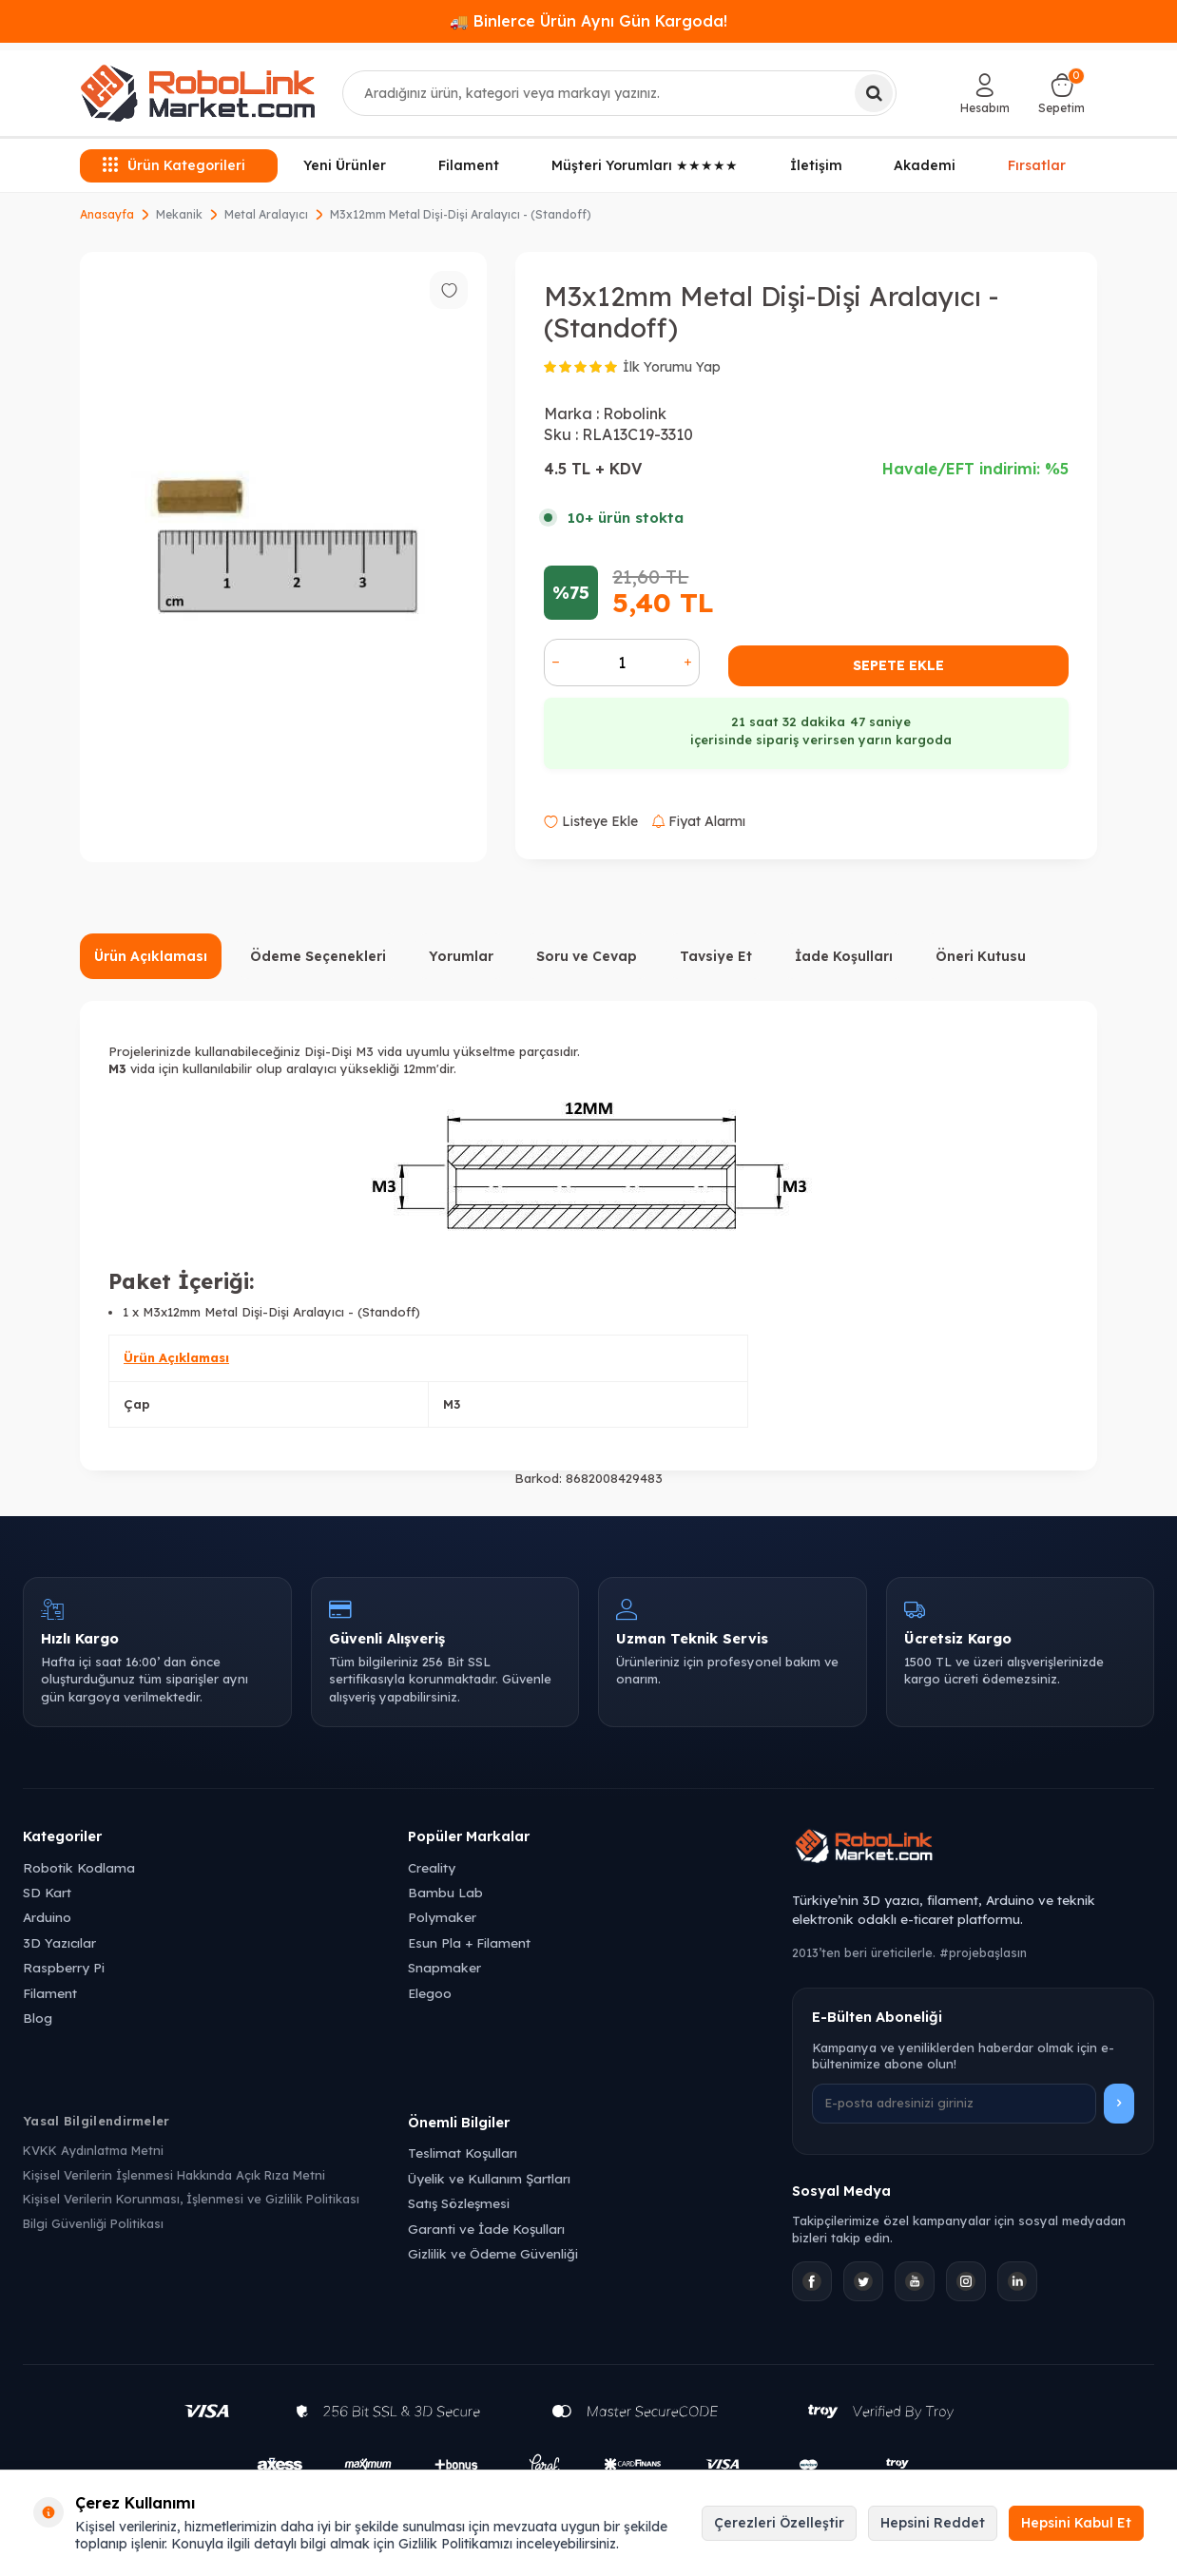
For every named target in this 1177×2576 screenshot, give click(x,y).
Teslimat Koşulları (462, 2152)
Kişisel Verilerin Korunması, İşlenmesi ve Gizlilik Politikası (191, 2198)
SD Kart (47, 1892)
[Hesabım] (985, 93)
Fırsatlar (1037, 164)
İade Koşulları (844, 956)
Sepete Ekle (898, 665)
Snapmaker (444, 1967)
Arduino (47, 1917)
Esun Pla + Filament (469, 1942)
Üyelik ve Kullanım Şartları (489, 2178)
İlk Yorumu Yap (672, 366)
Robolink (634, 413)
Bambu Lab (445, 1892)
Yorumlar (461, 956)
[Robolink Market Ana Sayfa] (973, 1849)
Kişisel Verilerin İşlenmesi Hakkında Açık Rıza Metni (174, 2174)
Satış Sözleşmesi (459, 2203)
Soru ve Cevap (586, 956)
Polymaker (442, 1917)
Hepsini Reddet (932, 2522)
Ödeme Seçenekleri (318, 956)
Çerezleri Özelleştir (779, 2522)
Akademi (924, 165)
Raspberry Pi (64, 1967)
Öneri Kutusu (981, 956)
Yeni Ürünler (344, 165)
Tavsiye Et (716, 956)
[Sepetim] (1061, 93)
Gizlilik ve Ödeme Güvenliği (493, 2253)
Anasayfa (107, 214)
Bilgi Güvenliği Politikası (93, 2223)
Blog (37, 2017)
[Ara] (874, 93)
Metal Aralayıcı (266, 214)
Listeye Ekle (591, 821)
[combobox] (619, 93)
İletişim (816, 165)
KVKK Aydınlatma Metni (93, 2150)
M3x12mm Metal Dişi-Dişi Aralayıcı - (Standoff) (460, 214)
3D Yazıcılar (59, 1942)
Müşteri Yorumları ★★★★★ (644, 165)
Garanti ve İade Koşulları (486, 2228)
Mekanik (179, 214)
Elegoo (430, 1993)
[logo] (198, 93)
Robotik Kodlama (79, 1867)
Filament (468, 165)
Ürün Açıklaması (150, 956)
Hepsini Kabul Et (1076, 2522)
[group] (283, 557)
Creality (431, 1867)
